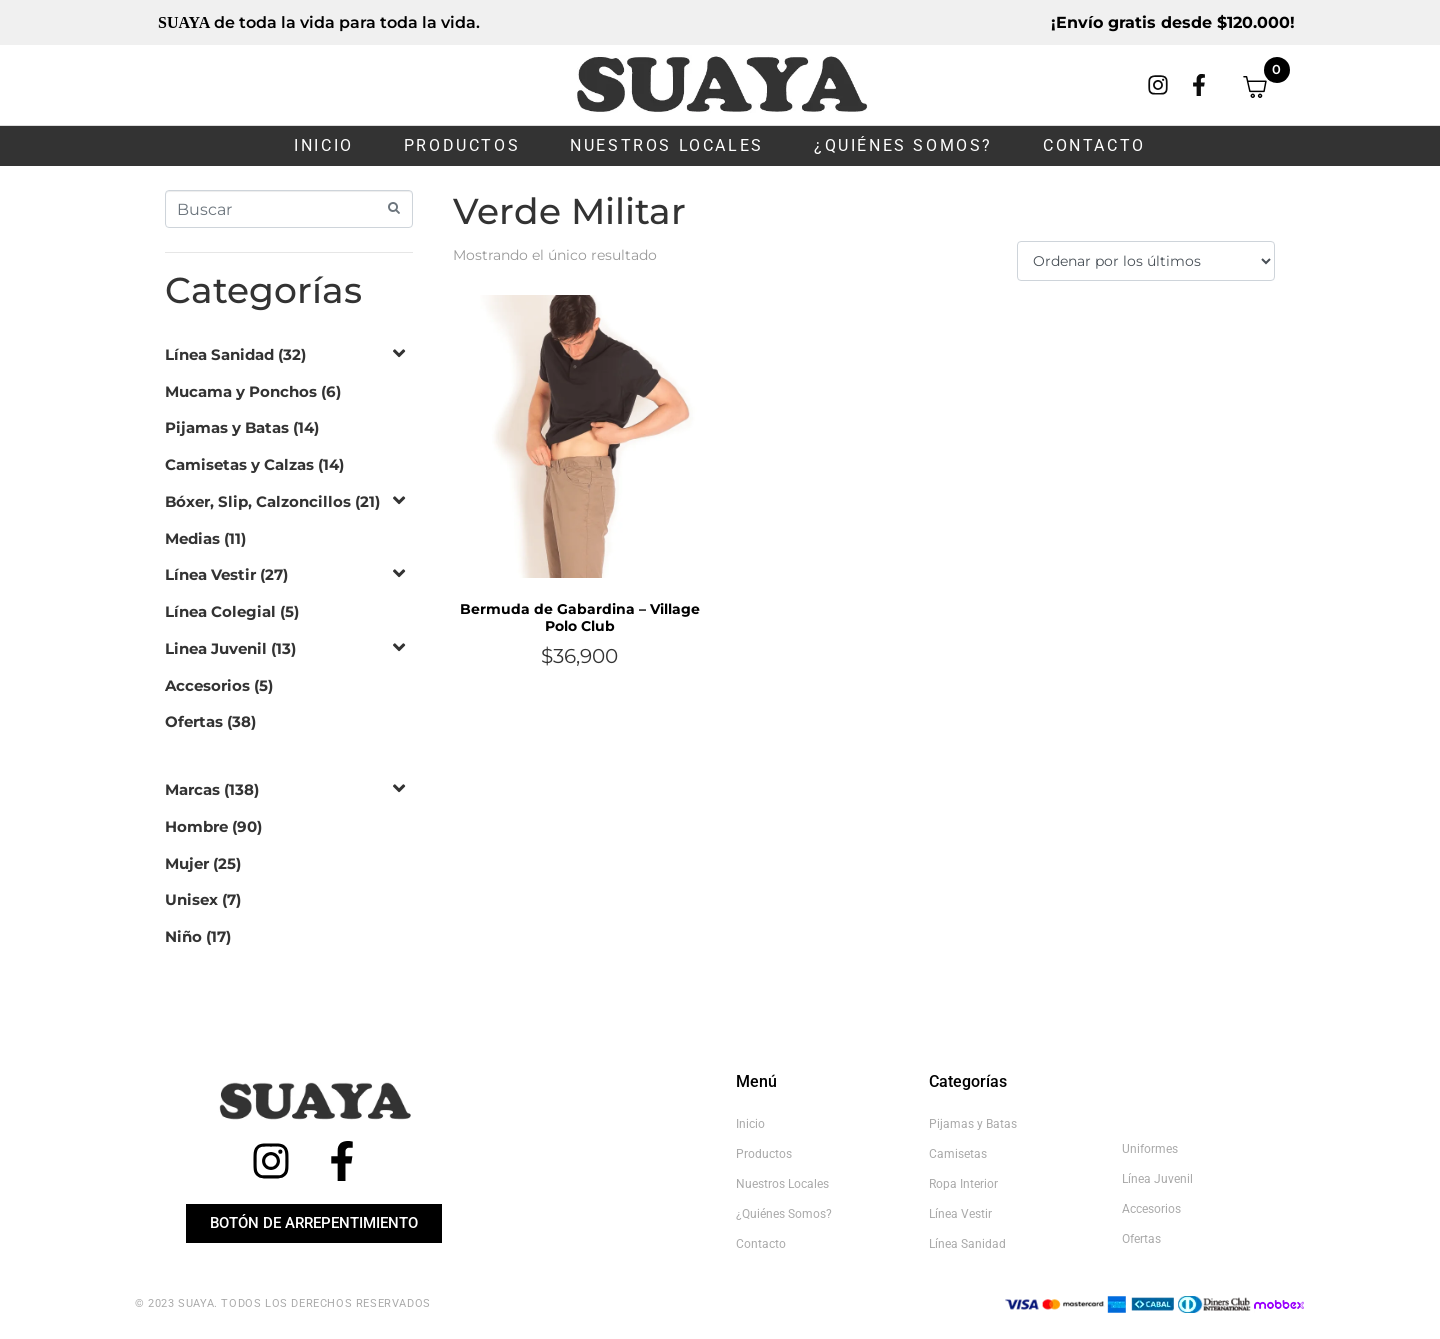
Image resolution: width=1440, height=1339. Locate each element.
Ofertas (194, 721)
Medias (192, 538)
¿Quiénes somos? (903, 145)
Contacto (1094, 145)
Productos (462, 145)
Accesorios (207, 685)
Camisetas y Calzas (239, 464)
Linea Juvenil (216, 648)
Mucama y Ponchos (241, 391)
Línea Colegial (220, 611)
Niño (183, 936)
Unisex (191, 899)
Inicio (324, 145)
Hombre (196, 826)
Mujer (187, 863)
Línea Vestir (210, 574)
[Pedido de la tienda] (1146, 261)
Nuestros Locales (667, 145)
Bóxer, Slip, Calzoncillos (258, 501)
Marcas (192, 789)
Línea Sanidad (219, 354)
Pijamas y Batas (227, 427)
